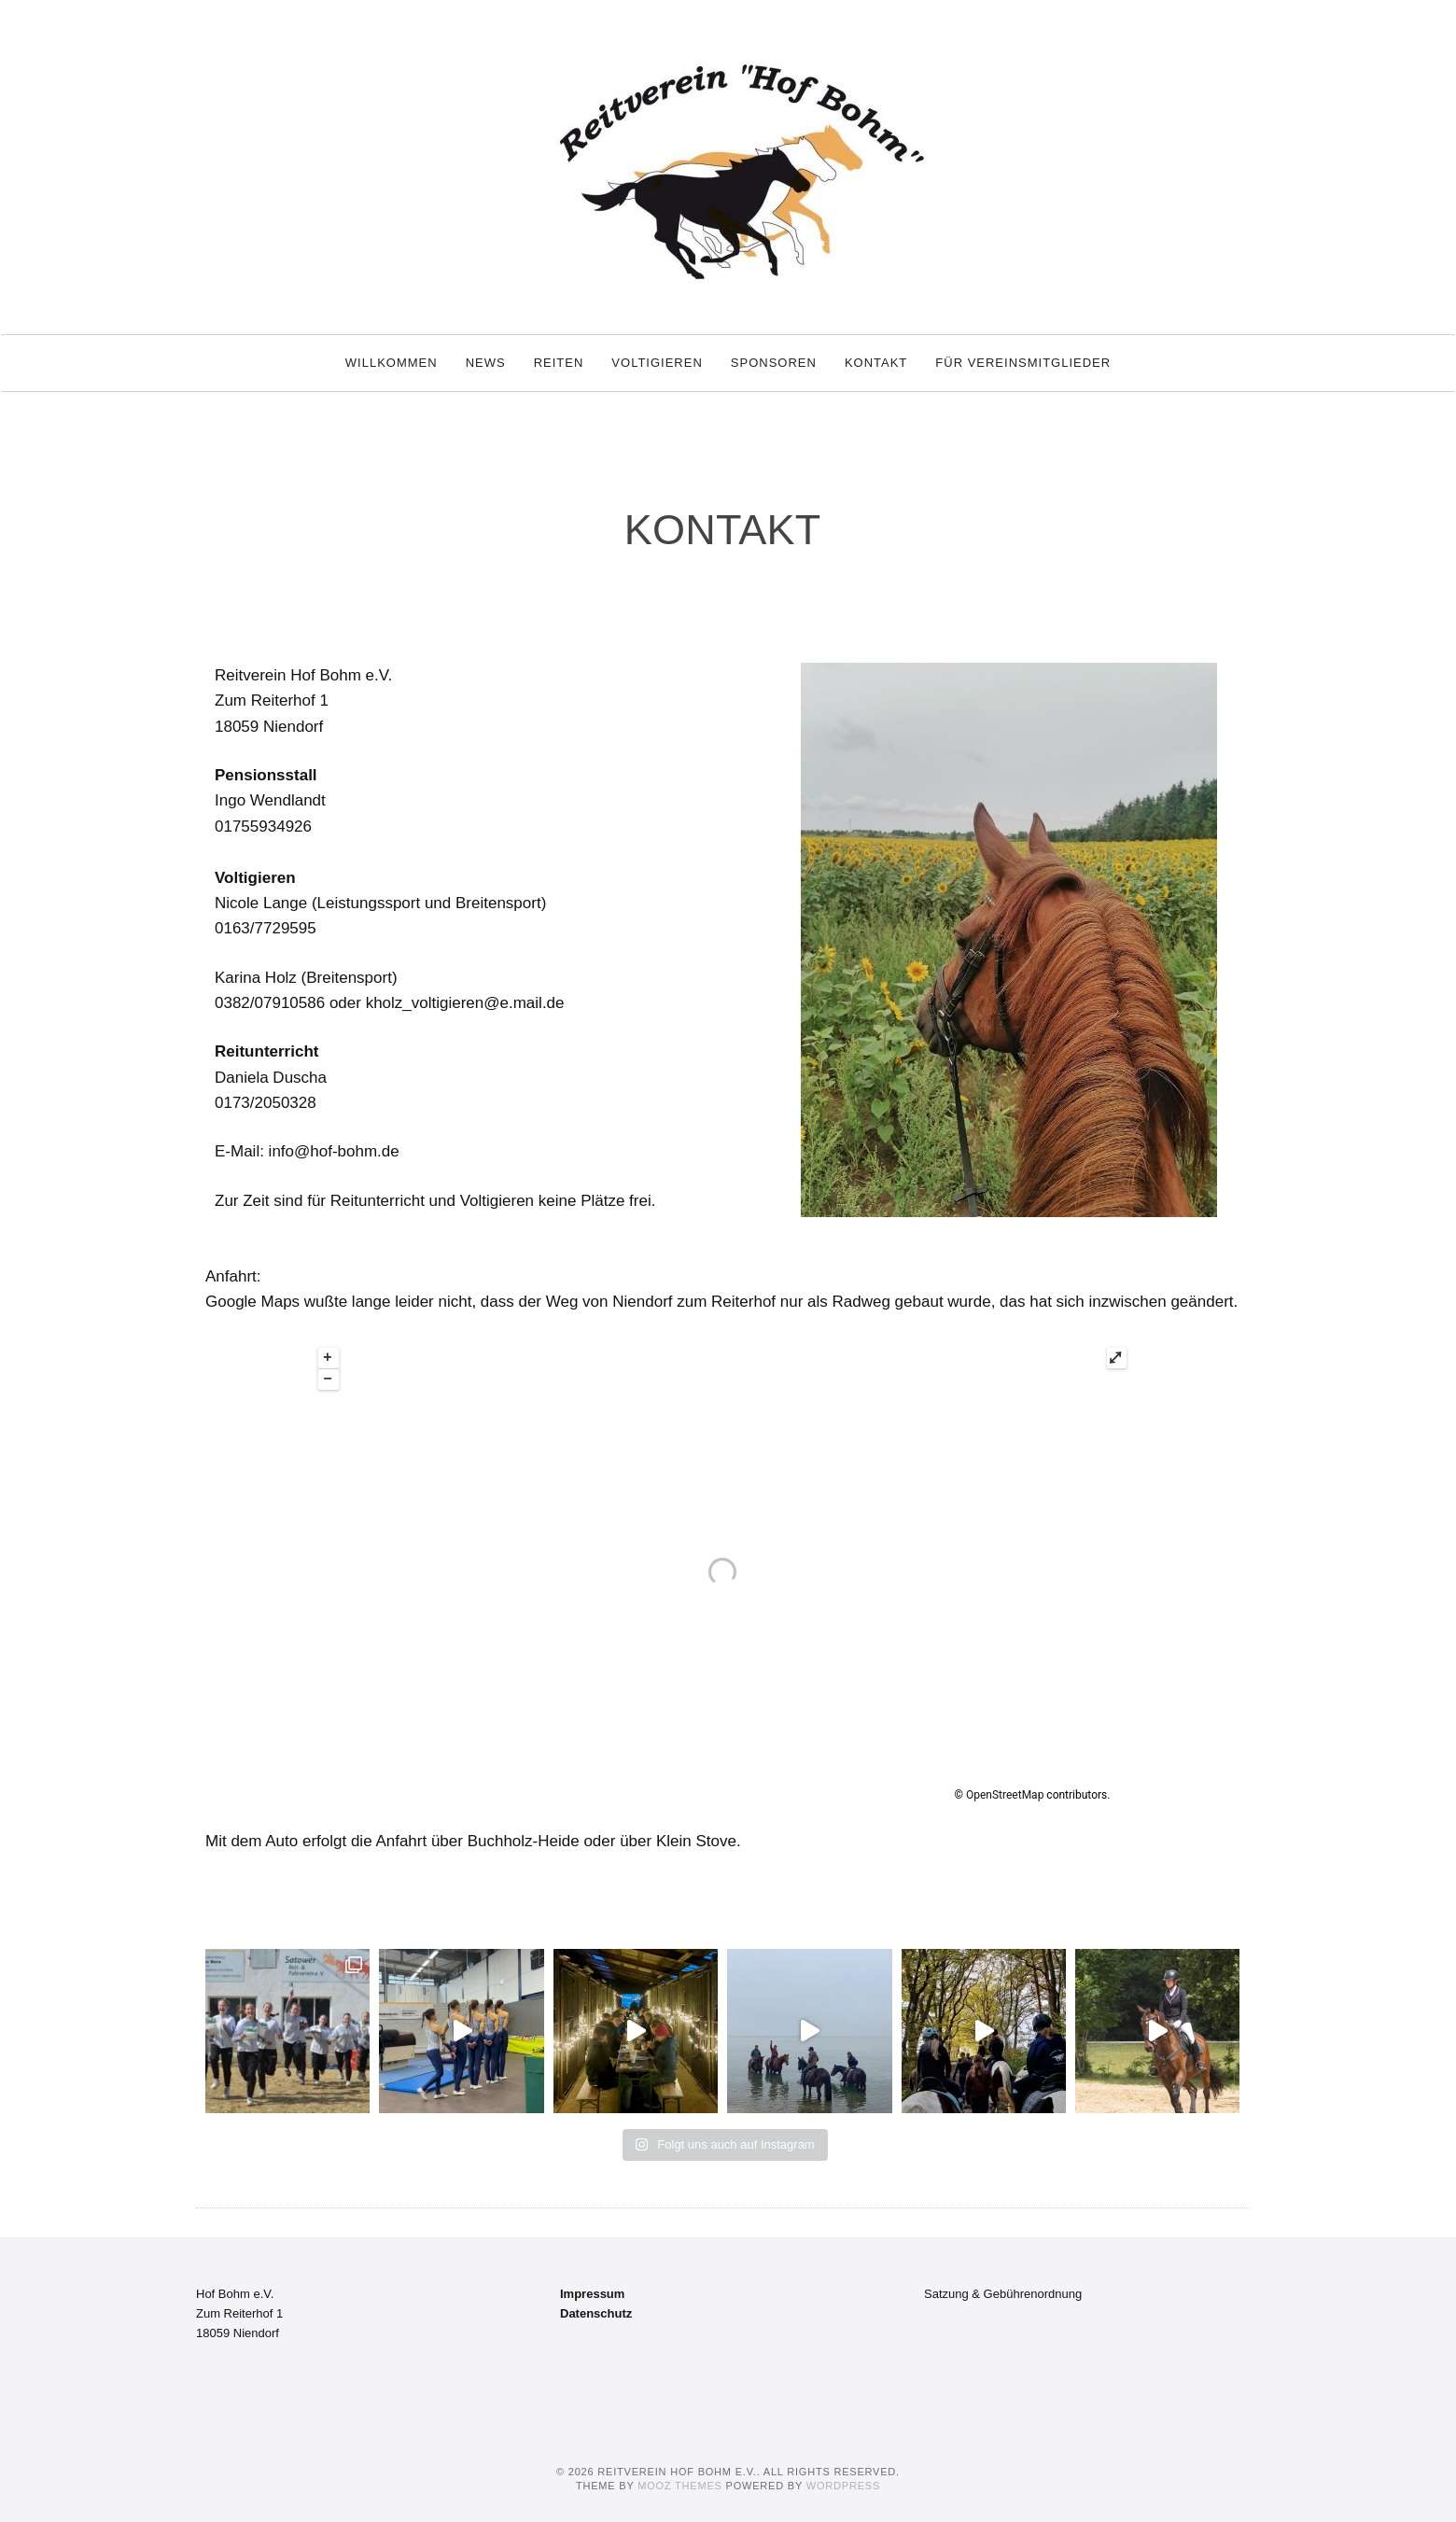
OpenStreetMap (1004, 1794)
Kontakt (876, 363)
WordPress (843, 2485)
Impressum (592, 2294)
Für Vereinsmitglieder (1023, 363)
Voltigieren (656, 363)
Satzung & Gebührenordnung (1003, 2294)
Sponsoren (774, 363)
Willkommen (391, 363)
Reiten (559, 363)
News (486, 363)
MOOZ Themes (679, 2485)
